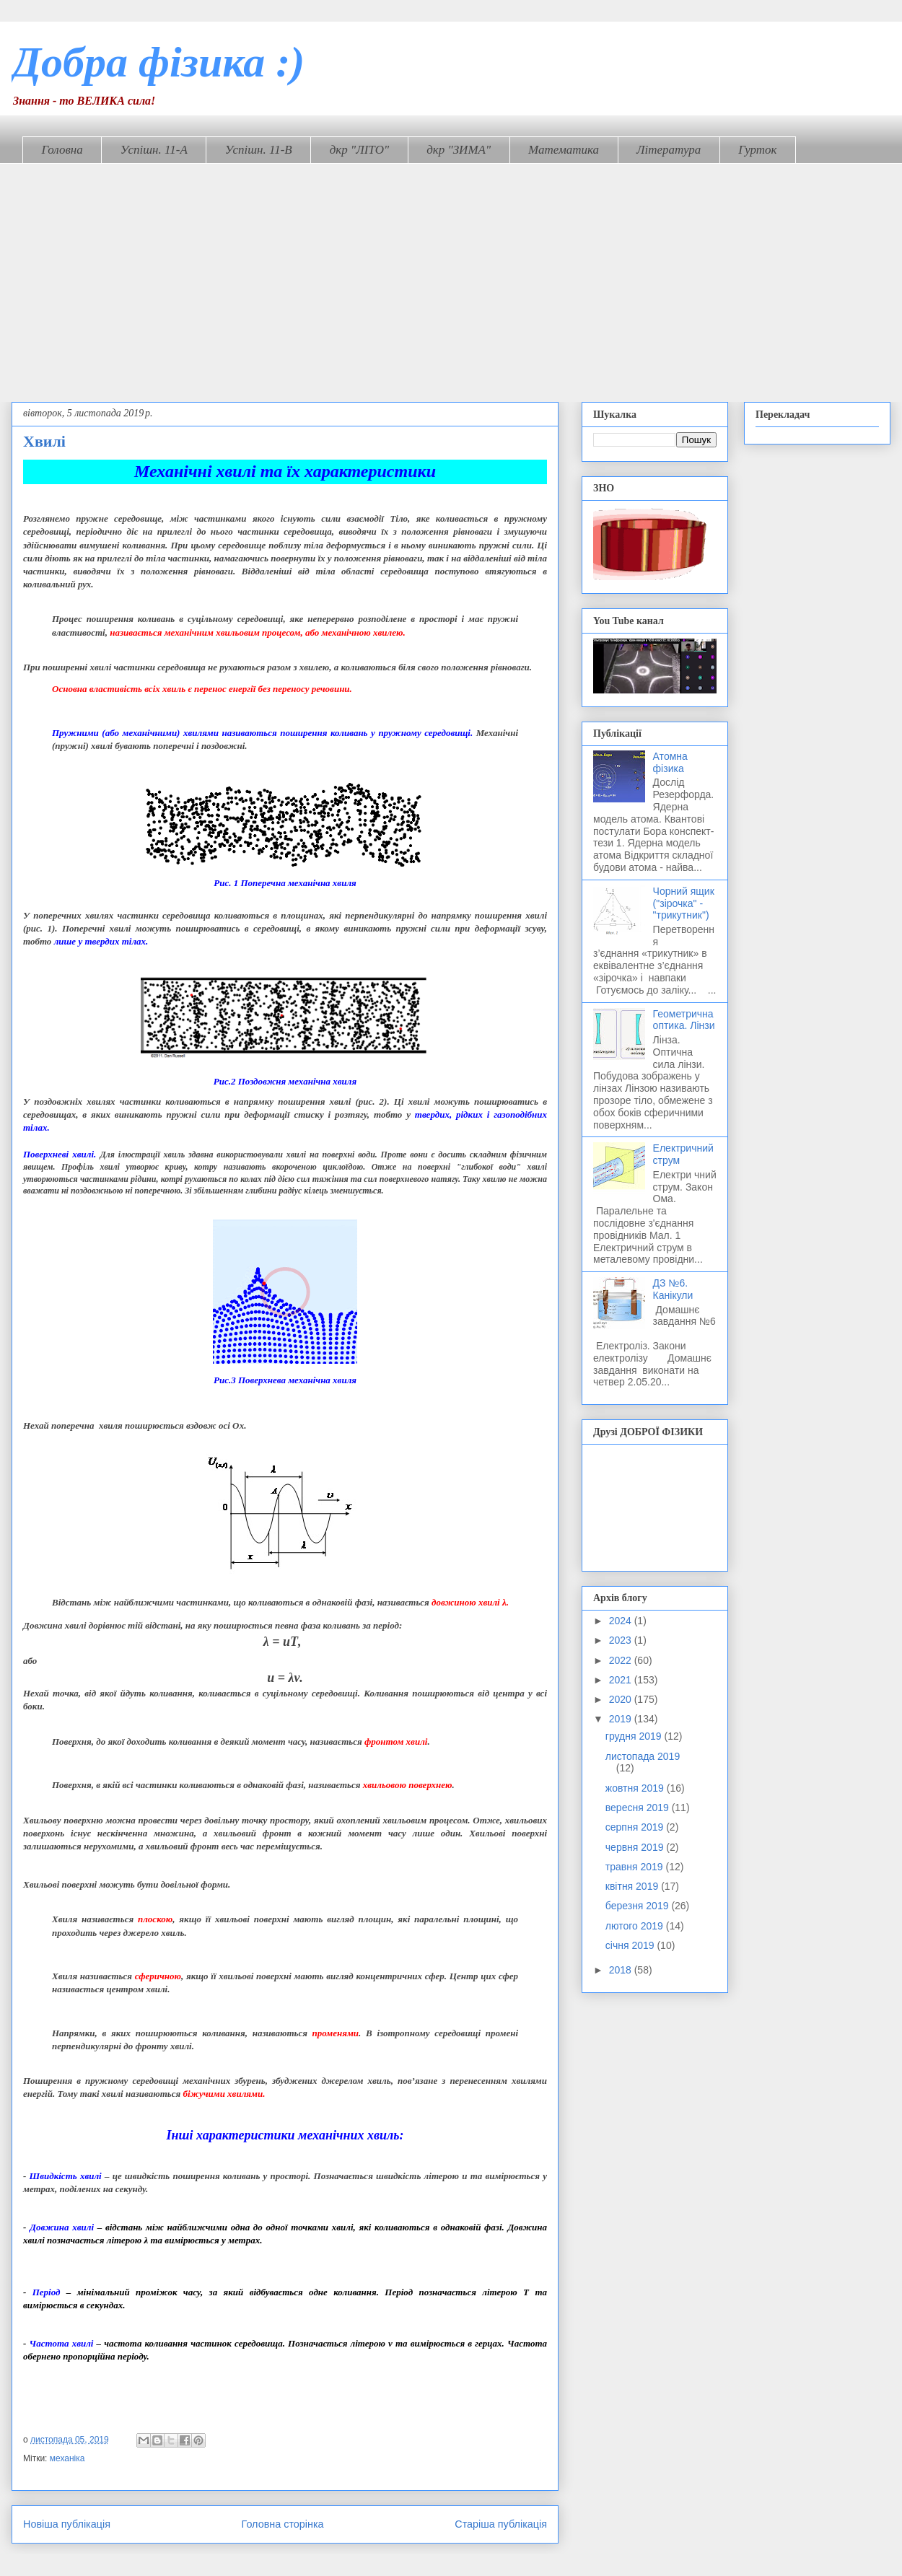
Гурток (757, 150)
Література (668, 150)
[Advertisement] (451, 272)
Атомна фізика (670, 762)
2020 (621, 1699)
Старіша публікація (501, 2524)
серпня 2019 (635, 1827)
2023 (621, 1640)
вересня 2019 (638, 1807)
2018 (621, 1970)
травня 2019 (635, 1866)
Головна (62, 150)
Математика (563, 150)
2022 (621, 1660)
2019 (621, 1719)
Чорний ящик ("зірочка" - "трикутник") (683, 903)
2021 (621, 1680)
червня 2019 (636, 1847)
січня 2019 (631, 1945)
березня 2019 (638, 1905)
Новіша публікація (66, 2524)
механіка (67, 2458)
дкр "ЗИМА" (458, 150)
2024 (621, 1620)
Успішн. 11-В (258, 150)
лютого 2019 (635, 1926)
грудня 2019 (635, 1736)
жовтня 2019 (636, 1788)
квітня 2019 (633, 1886)
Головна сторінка (283, 2524)
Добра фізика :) (158, 62)
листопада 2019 (642, 1756)
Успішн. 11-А (154, 150)
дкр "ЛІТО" (360, 150)
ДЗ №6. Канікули (673, 1289)
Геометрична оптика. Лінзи (684, 1020)
